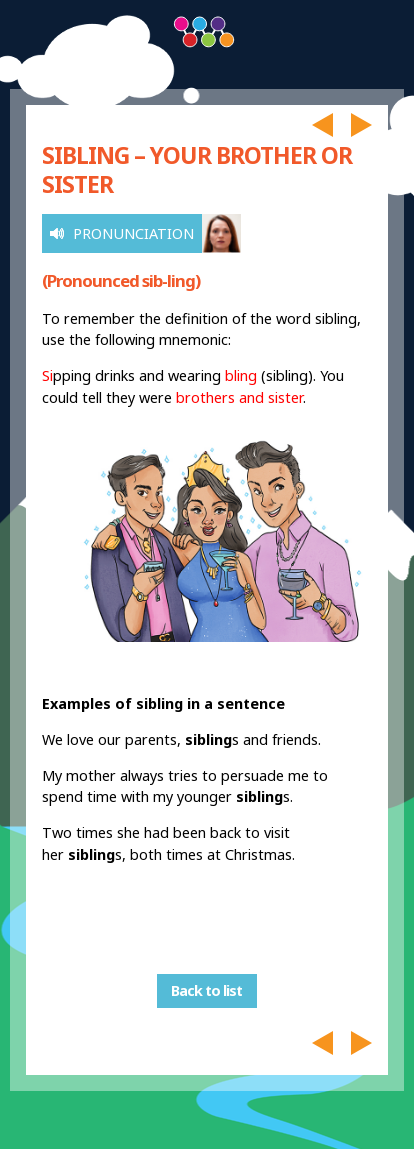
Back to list (206, 990)
